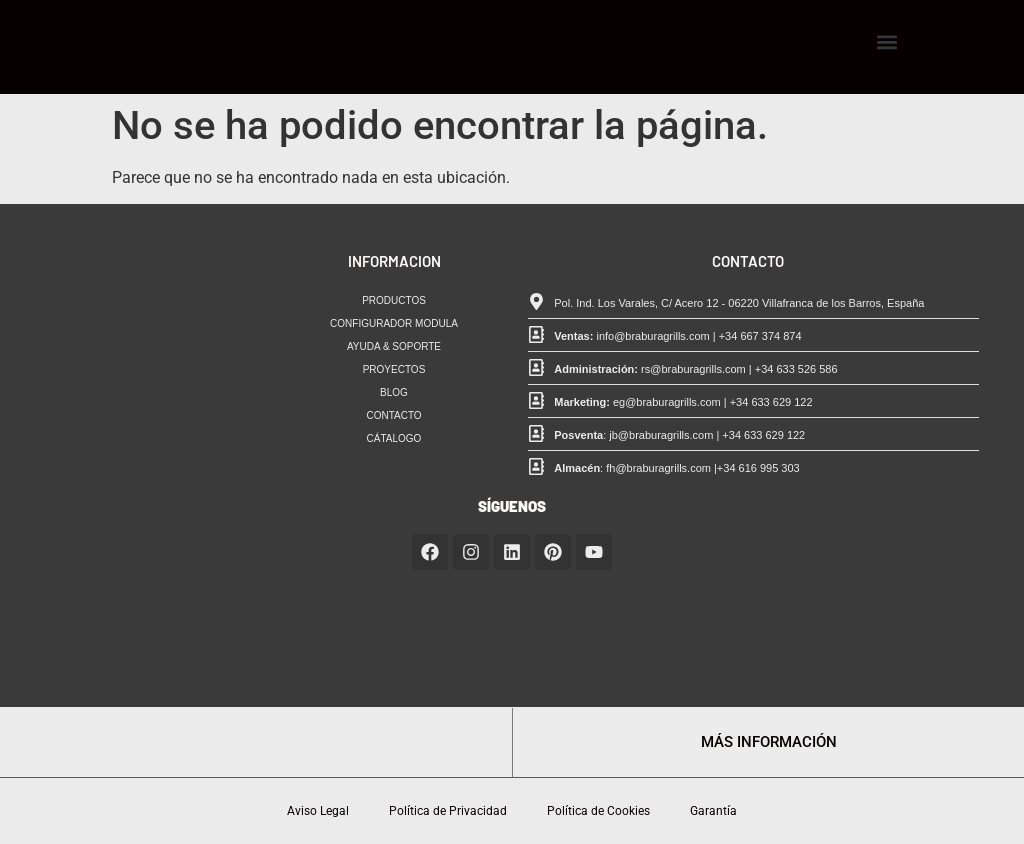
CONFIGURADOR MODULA (394, 323)
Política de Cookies (598, 811)
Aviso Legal (318, 811)
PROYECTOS (394, 369)
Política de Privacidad (448, 811)
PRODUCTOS (394, 300)
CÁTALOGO (394, 438)
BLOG (394, 392)
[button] (886, 42)
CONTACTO (393, 415)
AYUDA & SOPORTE (394, 346)
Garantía (713, 811)
